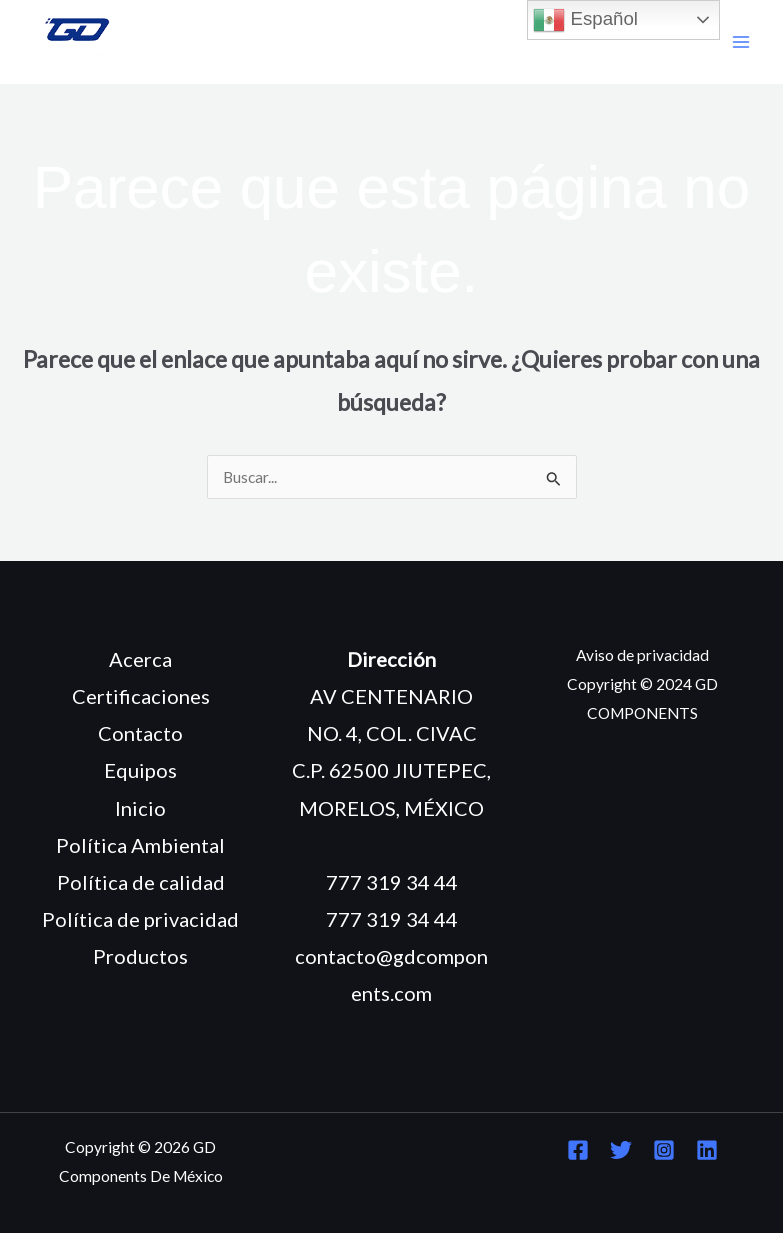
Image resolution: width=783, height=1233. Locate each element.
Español (585, 20)
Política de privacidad (140, 919)
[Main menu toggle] (741, 42)
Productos (140, 956)
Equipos (140, 770)
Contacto (140, 733)
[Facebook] (578, 1150)
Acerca (140, 659)
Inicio (140, 808)
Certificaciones (141, 696)
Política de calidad (141, 882)
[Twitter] (621, 1150)
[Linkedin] (707, 1150)
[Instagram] (664, 1150)
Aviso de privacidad (642, 655)
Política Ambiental (140, 845)
